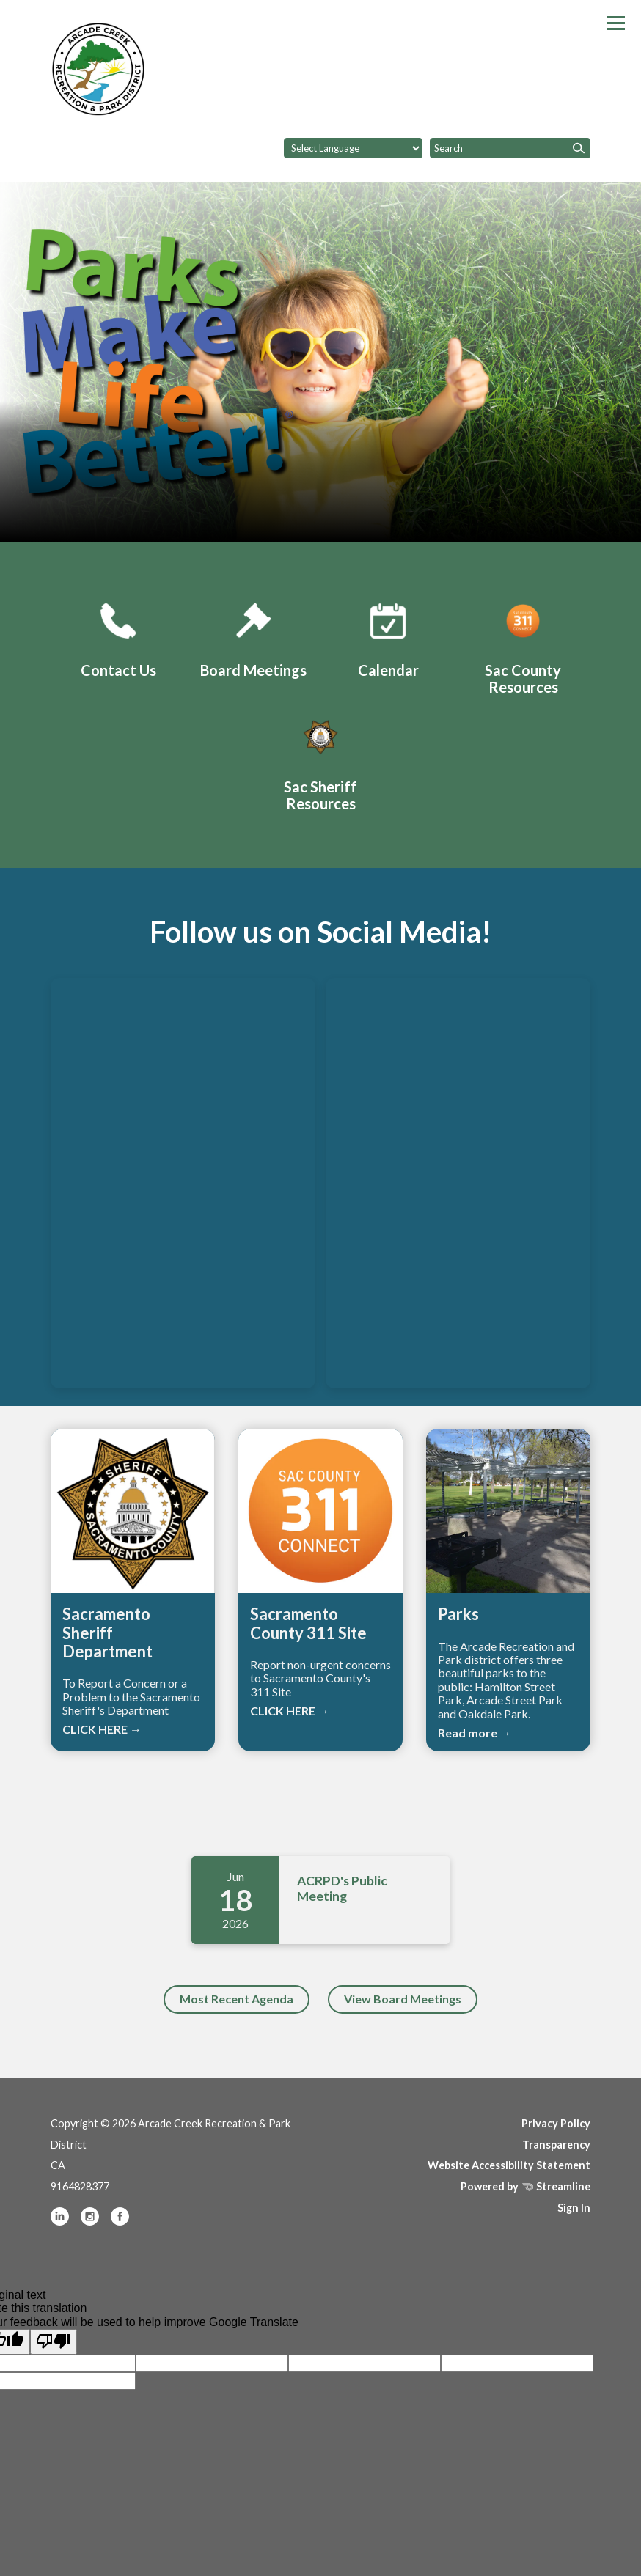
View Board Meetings (402, 1999)
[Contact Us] (118, 637)
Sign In (573, 2207)
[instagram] (91, 2221)
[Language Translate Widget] (353, 148)
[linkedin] (61, 2221)
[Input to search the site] (510, 148)
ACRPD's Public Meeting (342, 1888)
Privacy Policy (555, 2123)
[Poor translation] (53, 2341)
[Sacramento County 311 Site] (523, 646)
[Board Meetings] (253, 637)
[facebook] (120, 2221)
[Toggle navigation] (616, 23)
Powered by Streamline (525, 2186)
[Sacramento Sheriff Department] (320, 763)
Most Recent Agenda (236, 1999)
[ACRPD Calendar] (388, 637)
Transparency (556, 2144)
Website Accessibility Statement (509, 2165)
